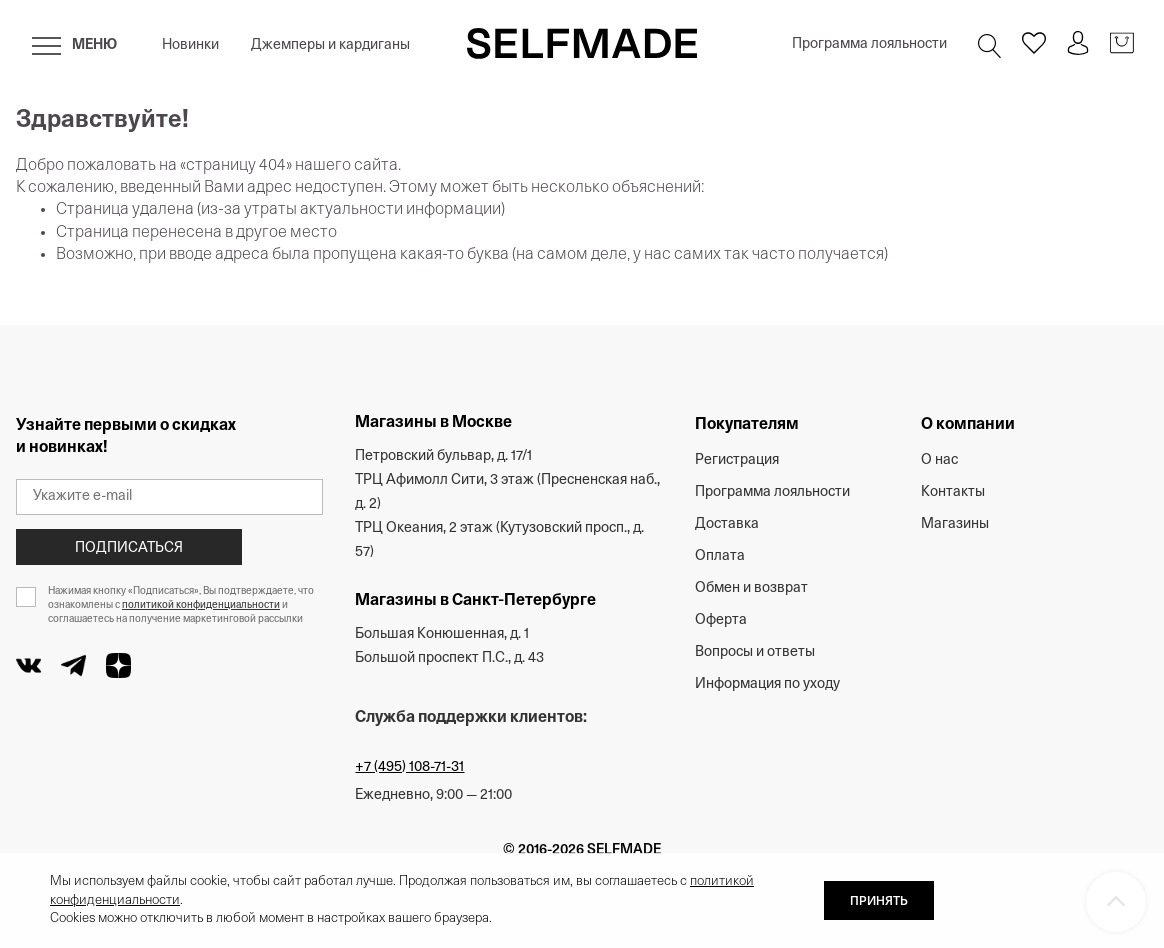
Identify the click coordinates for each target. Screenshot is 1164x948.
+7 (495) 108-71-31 (409, 767)
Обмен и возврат (751, 588)
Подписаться (129, 548)
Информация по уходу (767, 684)
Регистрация (737, 460)
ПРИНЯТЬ (879, 902)
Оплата (720, 556)
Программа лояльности (869, 44)
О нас (939, 460)
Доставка (727, 524)
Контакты (953, 492)
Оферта (721, 620)
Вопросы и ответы (755, 652)
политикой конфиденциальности (201, 605)
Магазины (955, 524)
